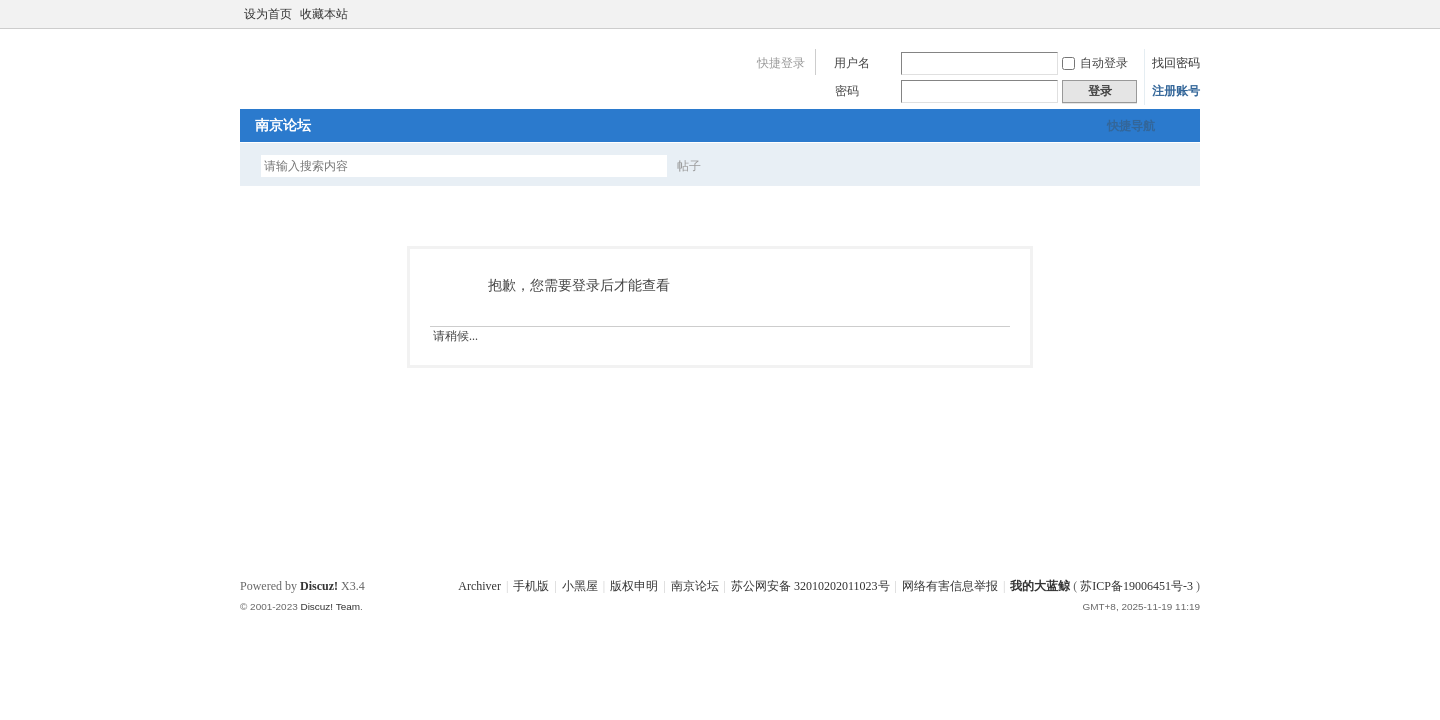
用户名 (852, 63)
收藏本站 (324, 14)
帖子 (689, 166)
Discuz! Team (330, 606)
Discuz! (319, 586)
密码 (847, 91)
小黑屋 (580, 586)
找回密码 (1176, 63)
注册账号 (1176, 91)
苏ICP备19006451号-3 (1136, 586)
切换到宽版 (1188, 14)
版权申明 (634, 586)
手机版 (531, 586)
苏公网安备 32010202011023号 (810, 586)
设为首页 (268, 14)
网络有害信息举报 (950, 586)
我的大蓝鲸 (1040, 586)
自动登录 (1095, 63)
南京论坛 (283, 125)
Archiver (479, 586)
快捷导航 (1131, 126)
